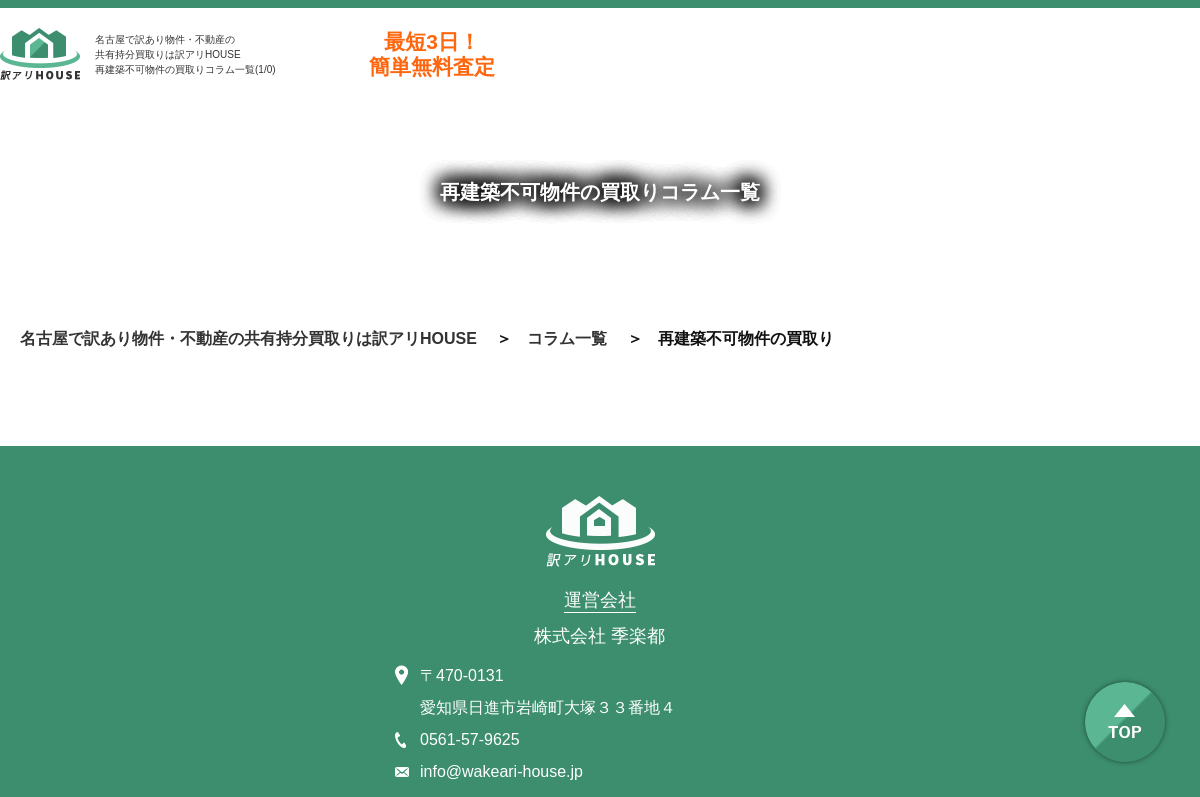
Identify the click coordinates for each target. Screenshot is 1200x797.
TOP (1125, 722)
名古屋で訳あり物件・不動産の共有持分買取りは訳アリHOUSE (248, 338)
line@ (1100, 54)
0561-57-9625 (660, 54)
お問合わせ (880, 54)
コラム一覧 (567, 338)
